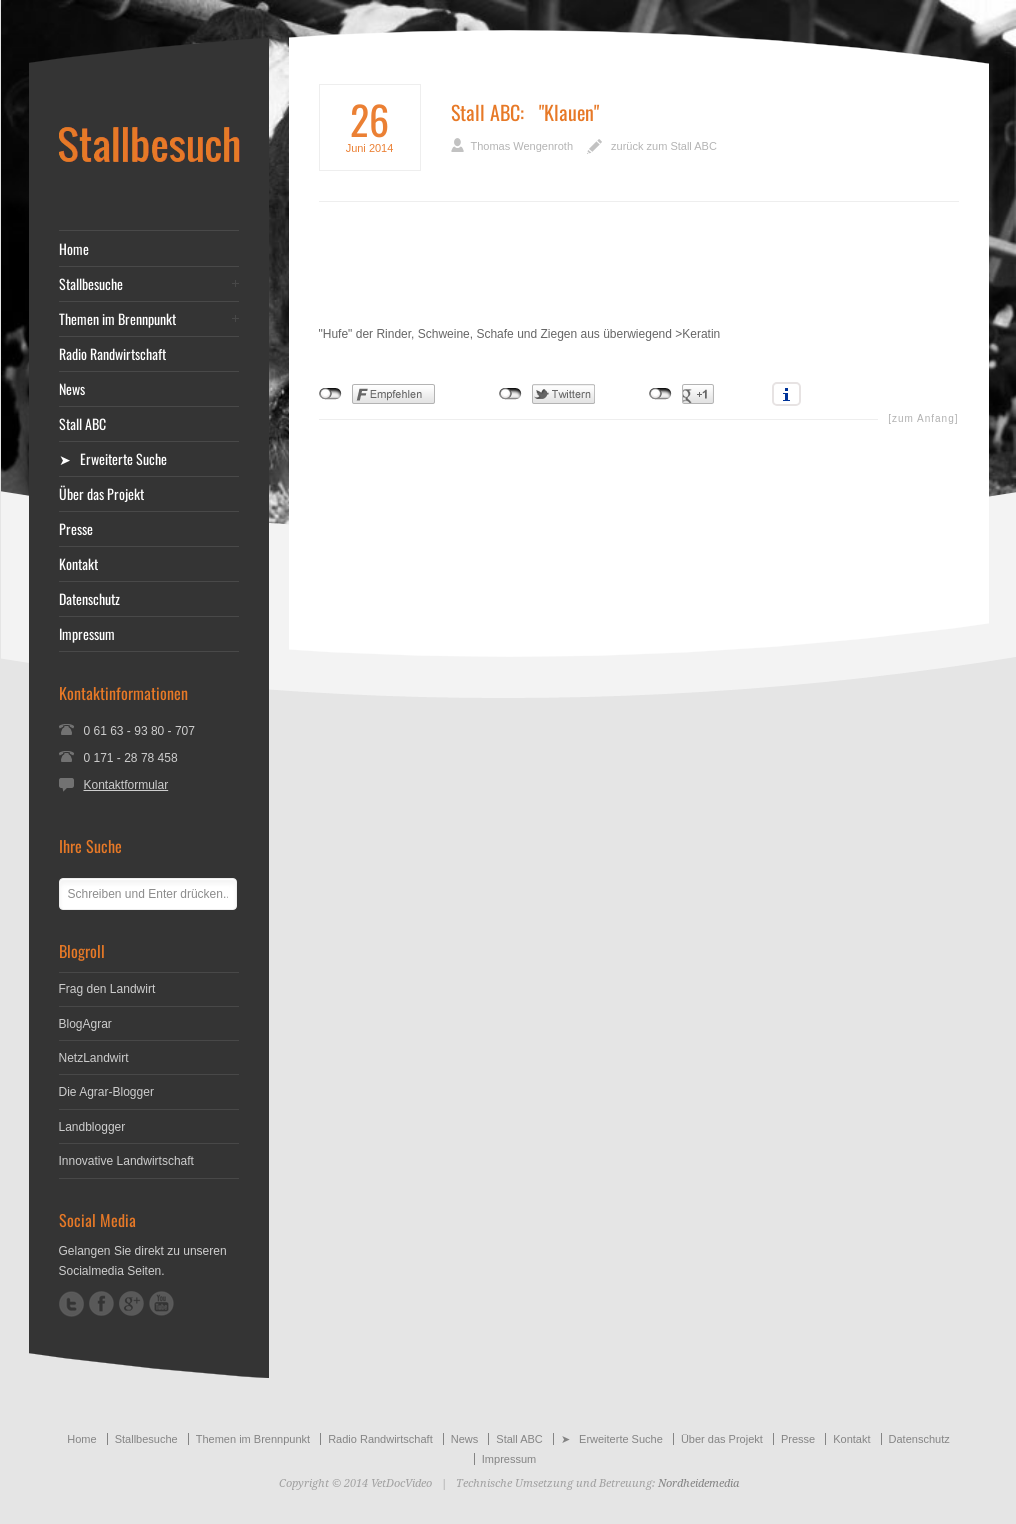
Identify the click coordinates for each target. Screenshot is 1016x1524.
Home (74, 249)
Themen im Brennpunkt (117, 319)
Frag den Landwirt (107, 989)
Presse (76, 529)
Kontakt (78, 564)
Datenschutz (89, 599)
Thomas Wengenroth (522, 146)
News (72, 389)
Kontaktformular (126, 785)
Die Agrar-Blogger (106, 1092)
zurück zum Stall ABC (664, 146)
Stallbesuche (91, 284)
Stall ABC (485, 112)
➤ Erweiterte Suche (113, 459)
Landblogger (92, 1127)
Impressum (87, 634)
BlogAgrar (85, 1024)
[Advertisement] (639, 278)
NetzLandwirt (94, 1058)
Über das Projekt (101, 494)
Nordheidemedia (698, 1483)
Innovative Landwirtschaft (126, 1161)
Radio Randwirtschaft (112, 354)
